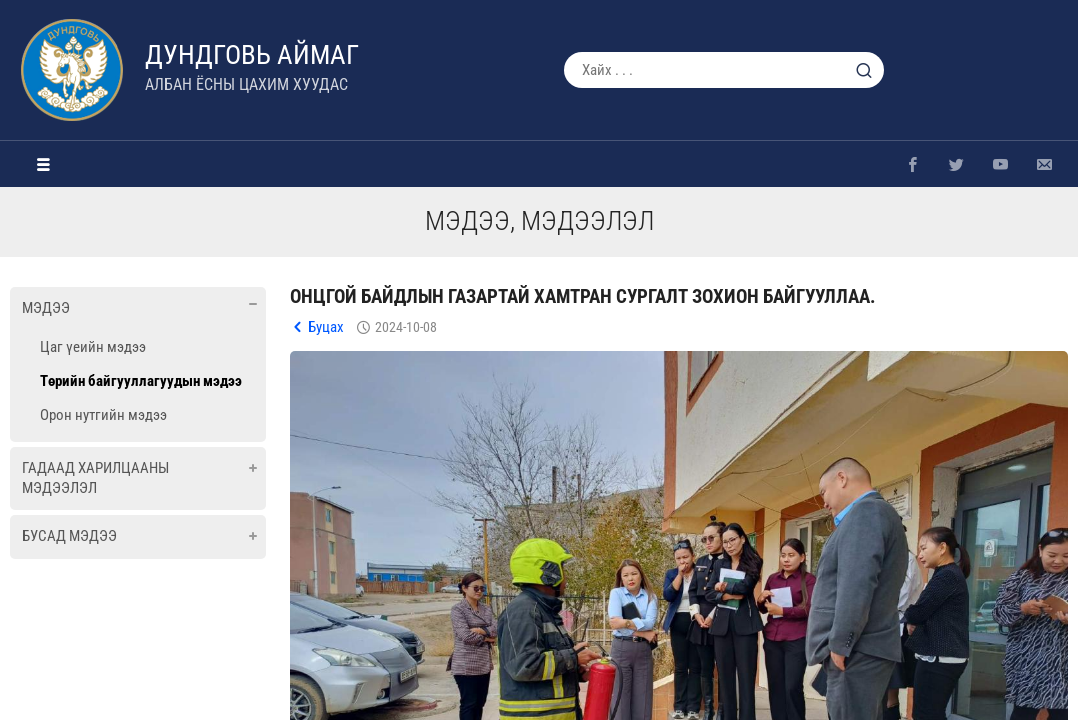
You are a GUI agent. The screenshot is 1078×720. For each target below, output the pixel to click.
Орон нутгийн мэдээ (103, 415)
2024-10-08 (406, 327)
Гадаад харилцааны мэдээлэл (95, 478)
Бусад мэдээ (69, 536)
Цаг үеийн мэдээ (93, 347)
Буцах (326, 327)
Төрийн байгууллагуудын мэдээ (141, 381)
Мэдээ (46, 308)
